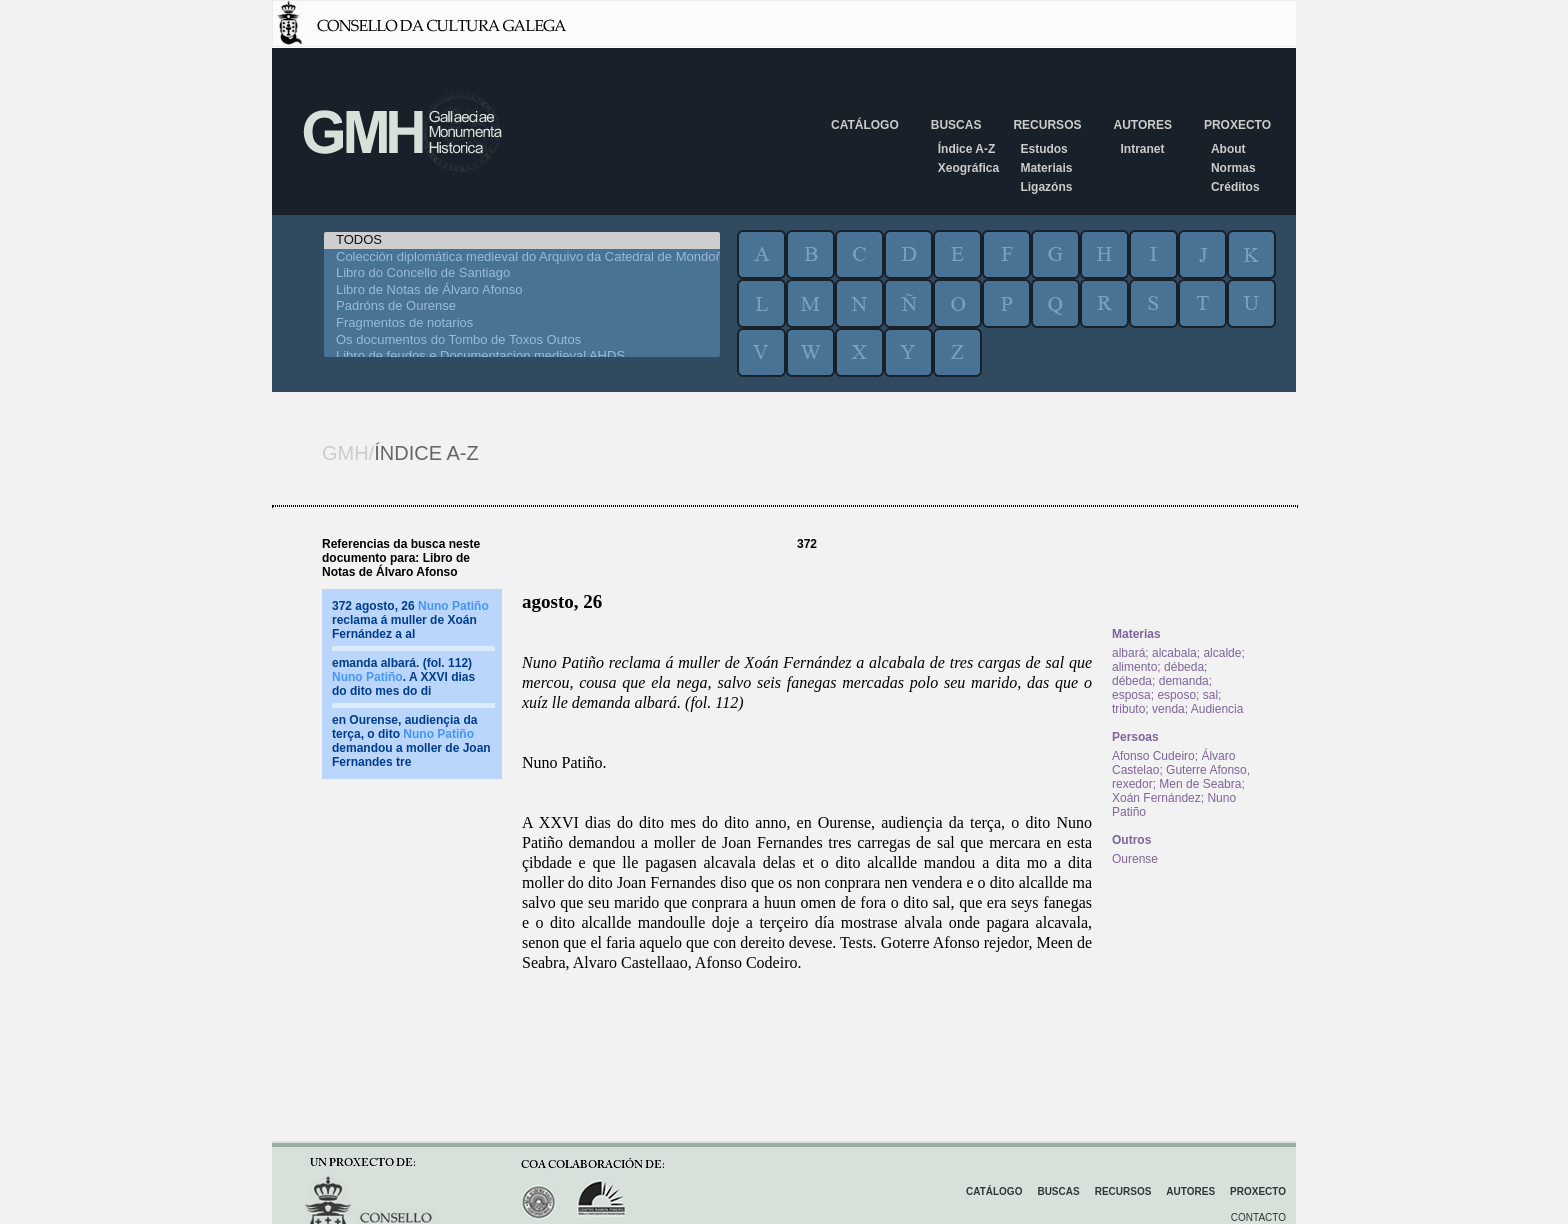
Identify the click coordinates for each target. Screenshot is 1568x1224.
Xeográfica (968, 168)
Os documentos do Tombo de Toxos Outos (522, 340)
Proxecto (1237, 125)
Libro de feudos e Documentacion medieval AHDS (522, 356)
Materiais (1046, 168)
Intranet (1142, 149)
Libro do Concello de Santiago (522, 273)
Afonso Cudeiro (1153, 756)
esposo (1176, 695)
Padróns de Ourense (522, 306)
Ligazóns (1046, 187)
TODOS (522, 240)
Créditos (1235, 187)
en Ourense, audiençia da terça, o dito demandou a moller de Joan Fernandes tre (411, 741)
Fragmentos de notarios (522, 323)
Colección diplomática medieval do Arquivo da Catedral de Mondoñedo (522, 257)
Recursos (1047, 125)
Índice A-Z (967, 149)
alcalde (1222, 653)
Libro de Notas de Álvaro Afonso (522, 290)
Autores (1142, 125)
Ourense (1135, 859)
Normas (1233, 168)
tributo (1128, 709)
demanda (1184, 681)
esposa (1131, 695)
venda (1168, 709)
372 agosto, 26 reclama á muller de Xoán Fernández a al (410, 620)
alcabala (1174, 653)
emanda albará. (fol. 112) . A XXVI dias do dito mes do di (403, 677)
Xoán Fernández (1156, 798)
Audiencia (1217, 709)
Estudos (1043, 149)
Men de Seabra (1200, 784)
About (1228, 149)
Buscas (956, 125)
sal (1210, 695)
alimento (1134, 667)
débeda (1184, 667)
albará (1128, 653)
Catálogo (865, 125)
